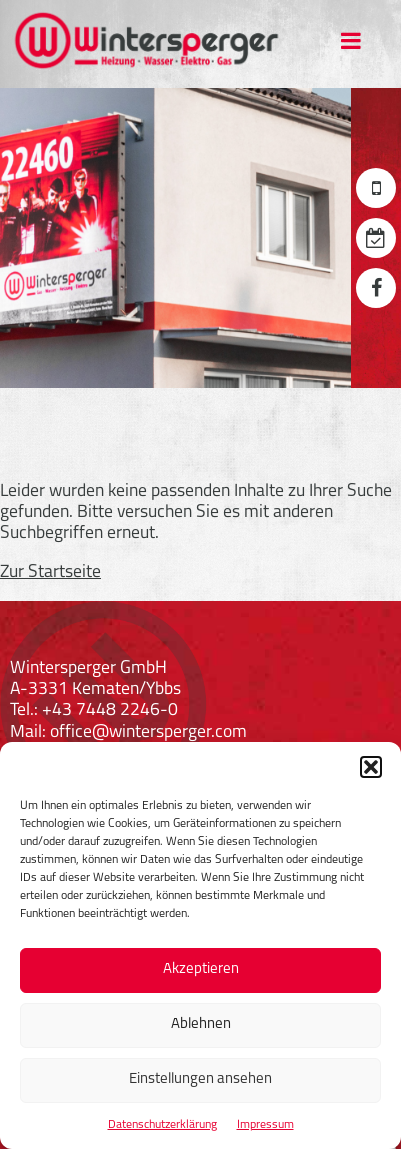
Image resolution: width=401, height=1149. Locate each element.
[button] (371, 767)
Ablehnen (201, 1024)
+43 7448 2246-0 (110, 710)
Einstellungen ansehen (200, 1079)
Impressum (265, 1125)
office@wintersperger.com (148, 732)
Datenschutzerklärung (162, 1125)
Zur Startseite (50, 572)
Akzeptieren (201, 969)
